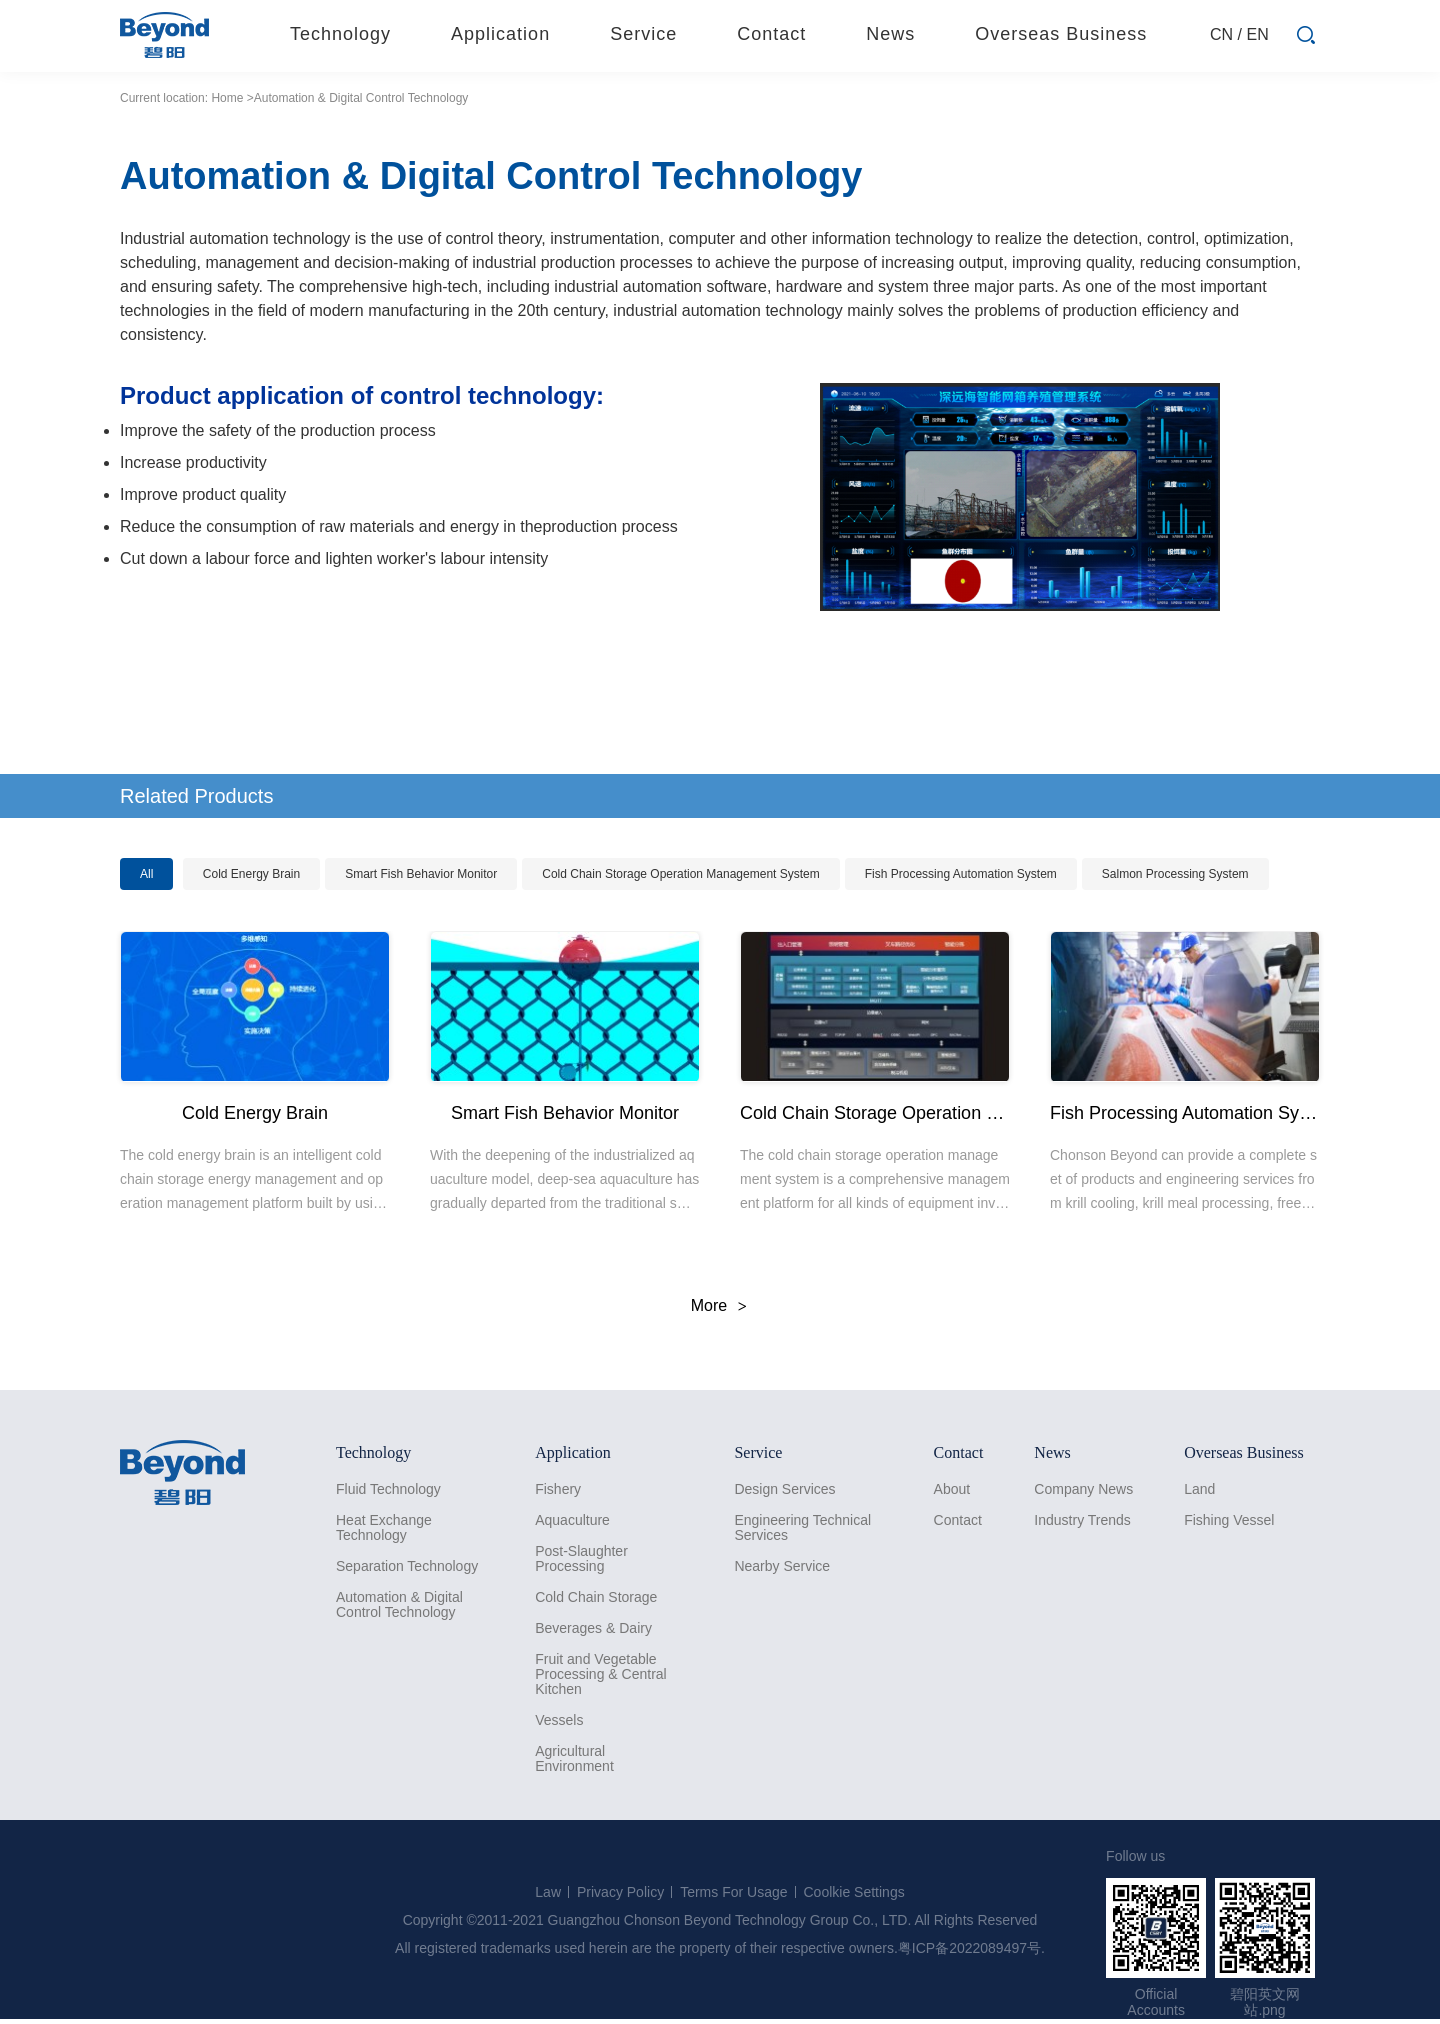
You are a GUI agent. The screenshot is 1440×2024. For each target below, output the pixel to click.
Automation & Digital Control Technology (399, 1605)
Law (548, 1892)
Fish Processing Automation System (961, 874)
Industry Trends (1082, 1520)
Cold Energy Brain (251, 874)
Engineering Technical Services (802, 1528)
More (709, 1305)
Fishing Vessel (1229, 1520)
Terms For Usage (733, 1892)
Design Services (784, 1489)
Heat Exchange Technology (384, 1528)
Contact (958, 1520)
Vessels (559, 1720)
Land (1199, 1489)
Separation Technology (407, 1566)
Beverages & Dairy (593, 1628)
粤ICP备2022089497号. (971, 1948)
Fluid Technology (388, 1489)
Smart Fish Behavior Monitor (421, 874)
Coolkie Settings (854, 1892)
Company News (1083, 1489)
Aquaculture (572, 1520)
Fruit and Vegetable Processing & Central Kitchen (601, 1674)
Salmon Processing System (1175, 874)
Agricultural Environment (574, 1759)
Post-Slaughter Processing (581, 1559)
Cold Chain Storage (596, 1597)
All (146, 874)
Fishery (558, 1489)
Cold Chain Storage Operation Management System (680, 874)
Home (227, 98)
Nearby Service (782, 1566)
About (952, 1489)
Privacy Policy (620, 1892)
